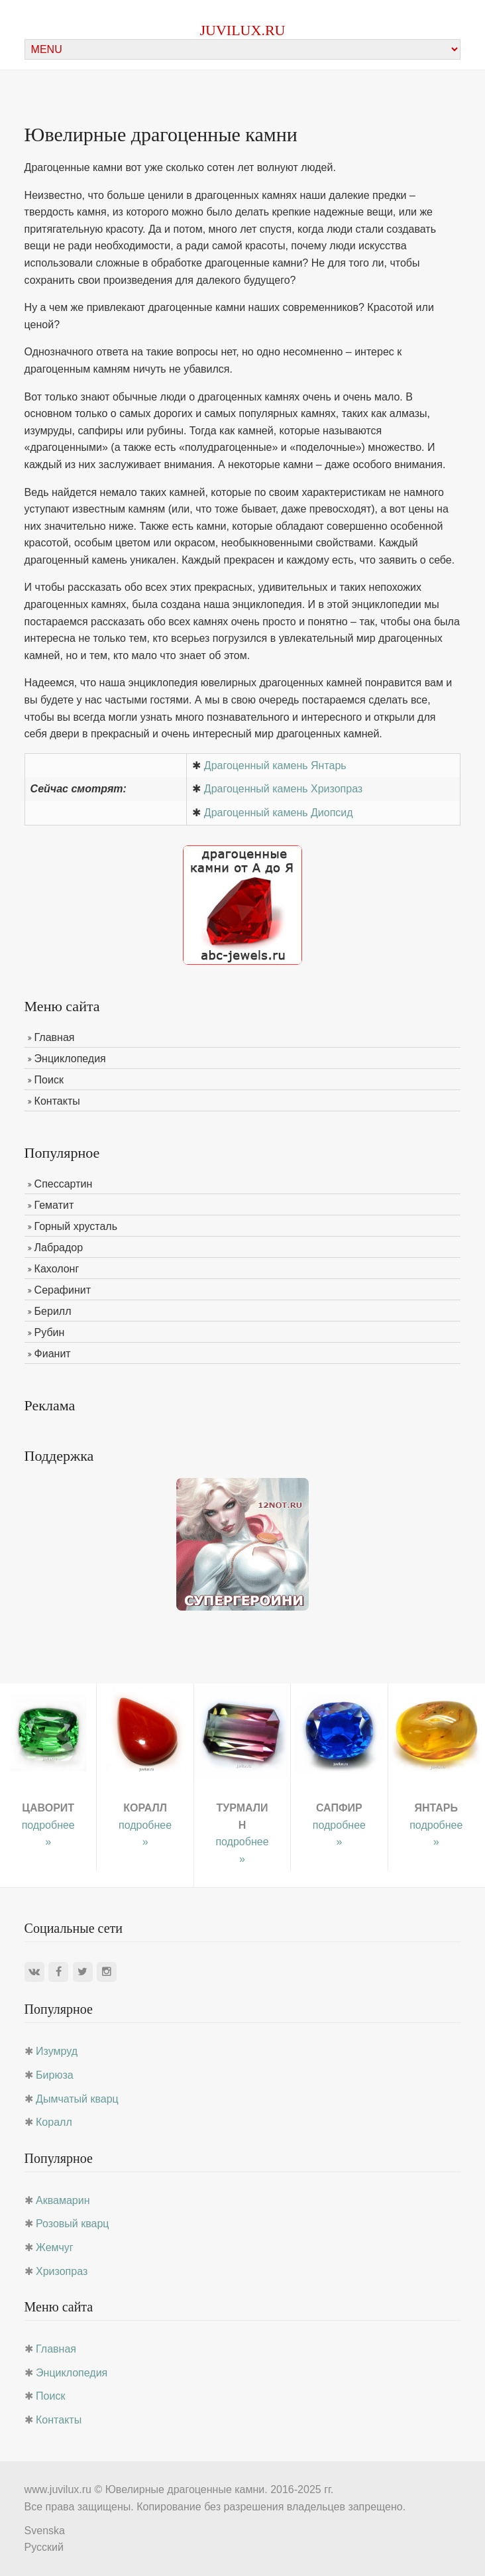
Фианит (52, 1353)
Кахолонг (57, 1268)
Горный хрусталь (75, 1226)
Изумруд (57, 2051)
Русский (44, 2547)
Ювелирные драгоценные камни (185, 2489)
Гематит (54, 1205)
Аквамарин (62, 2200)
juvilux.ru (243, 30)
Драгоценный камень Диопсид (278, 812)
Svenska (45, 2530)
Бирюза (55, 2075)
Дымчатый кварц (77, 2099)
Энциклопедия (70, 1058)
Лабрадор (58, 1247)
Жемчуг (55, 2247)
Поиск (49, 1079)
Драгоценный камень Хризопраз (283, 788)
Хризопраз (61, 2271)
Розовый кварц (72, 2223)
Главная (54, 1037)
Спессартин (63, 1184)
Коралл (54, 2122)
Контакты (57, 1101)
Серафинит (62, 1290)
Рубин (49, 1332)
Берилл (53, 1311)
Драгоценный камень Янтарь (275, 765)
